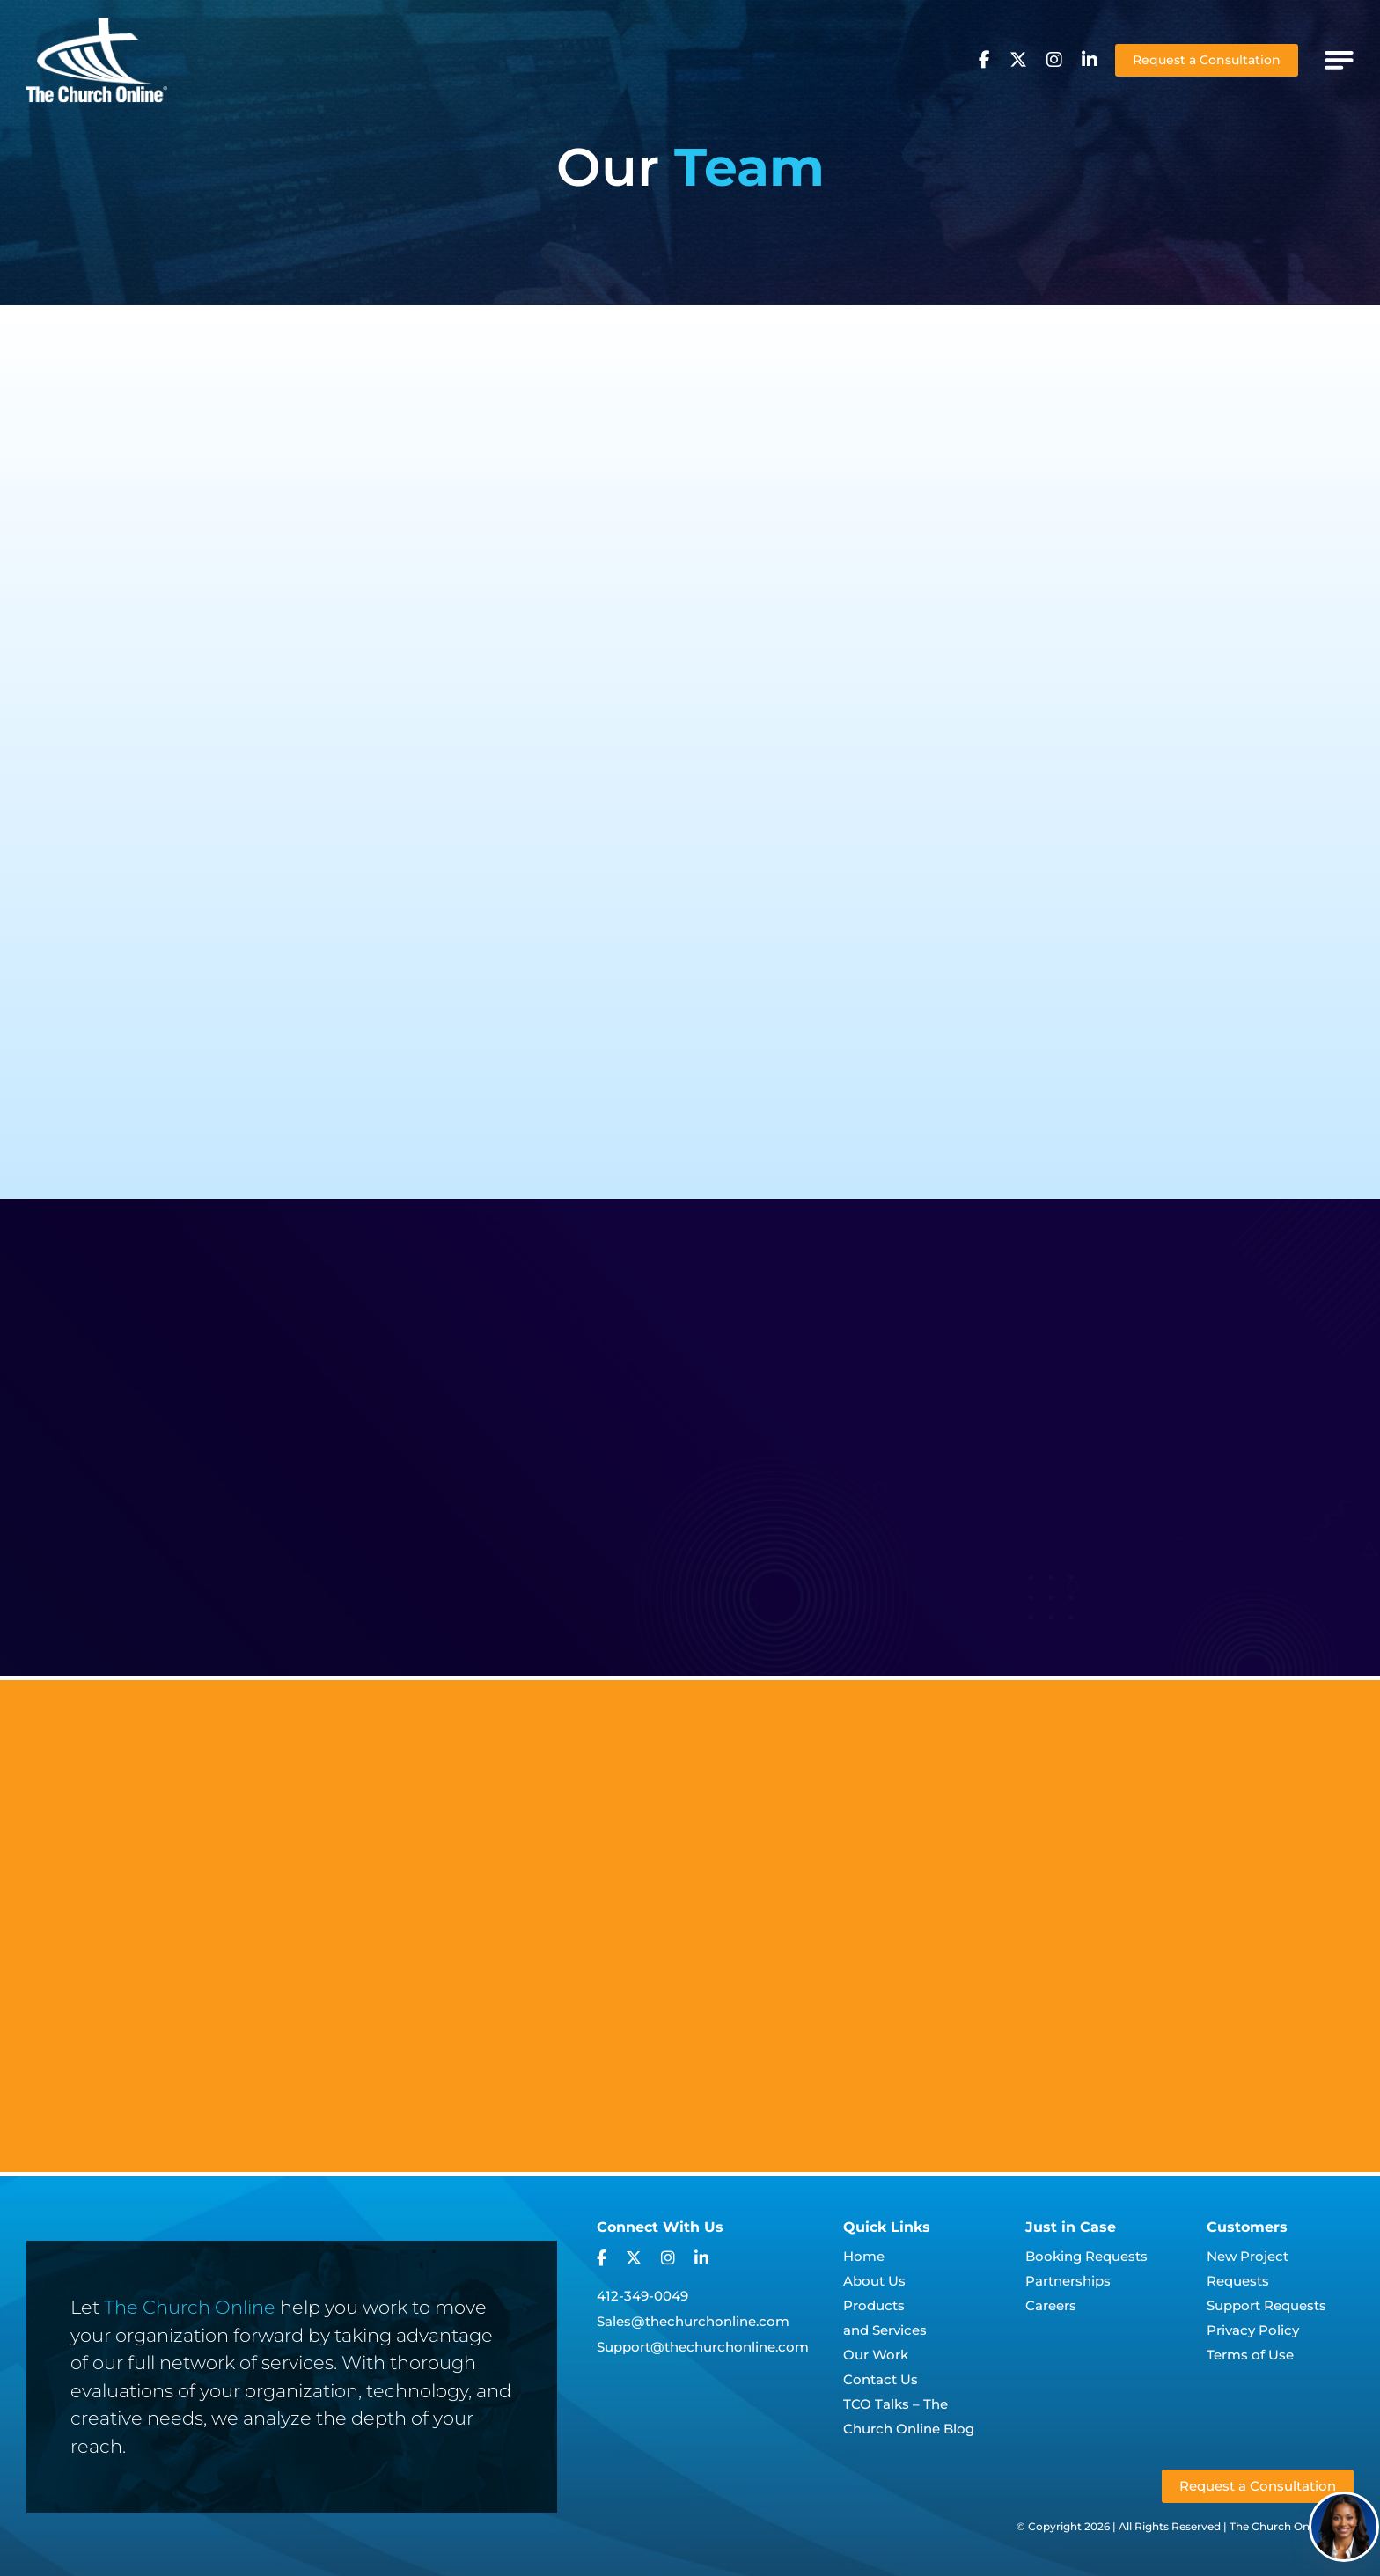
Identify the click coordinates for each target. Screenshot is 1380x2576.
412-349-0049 (642, 2294)
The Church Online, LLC (1292, 2525)
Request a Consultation (1207, 60)
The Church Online (189, 2305)
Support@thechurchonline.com (703, 2345)
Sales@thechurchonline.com (693, 2319)
